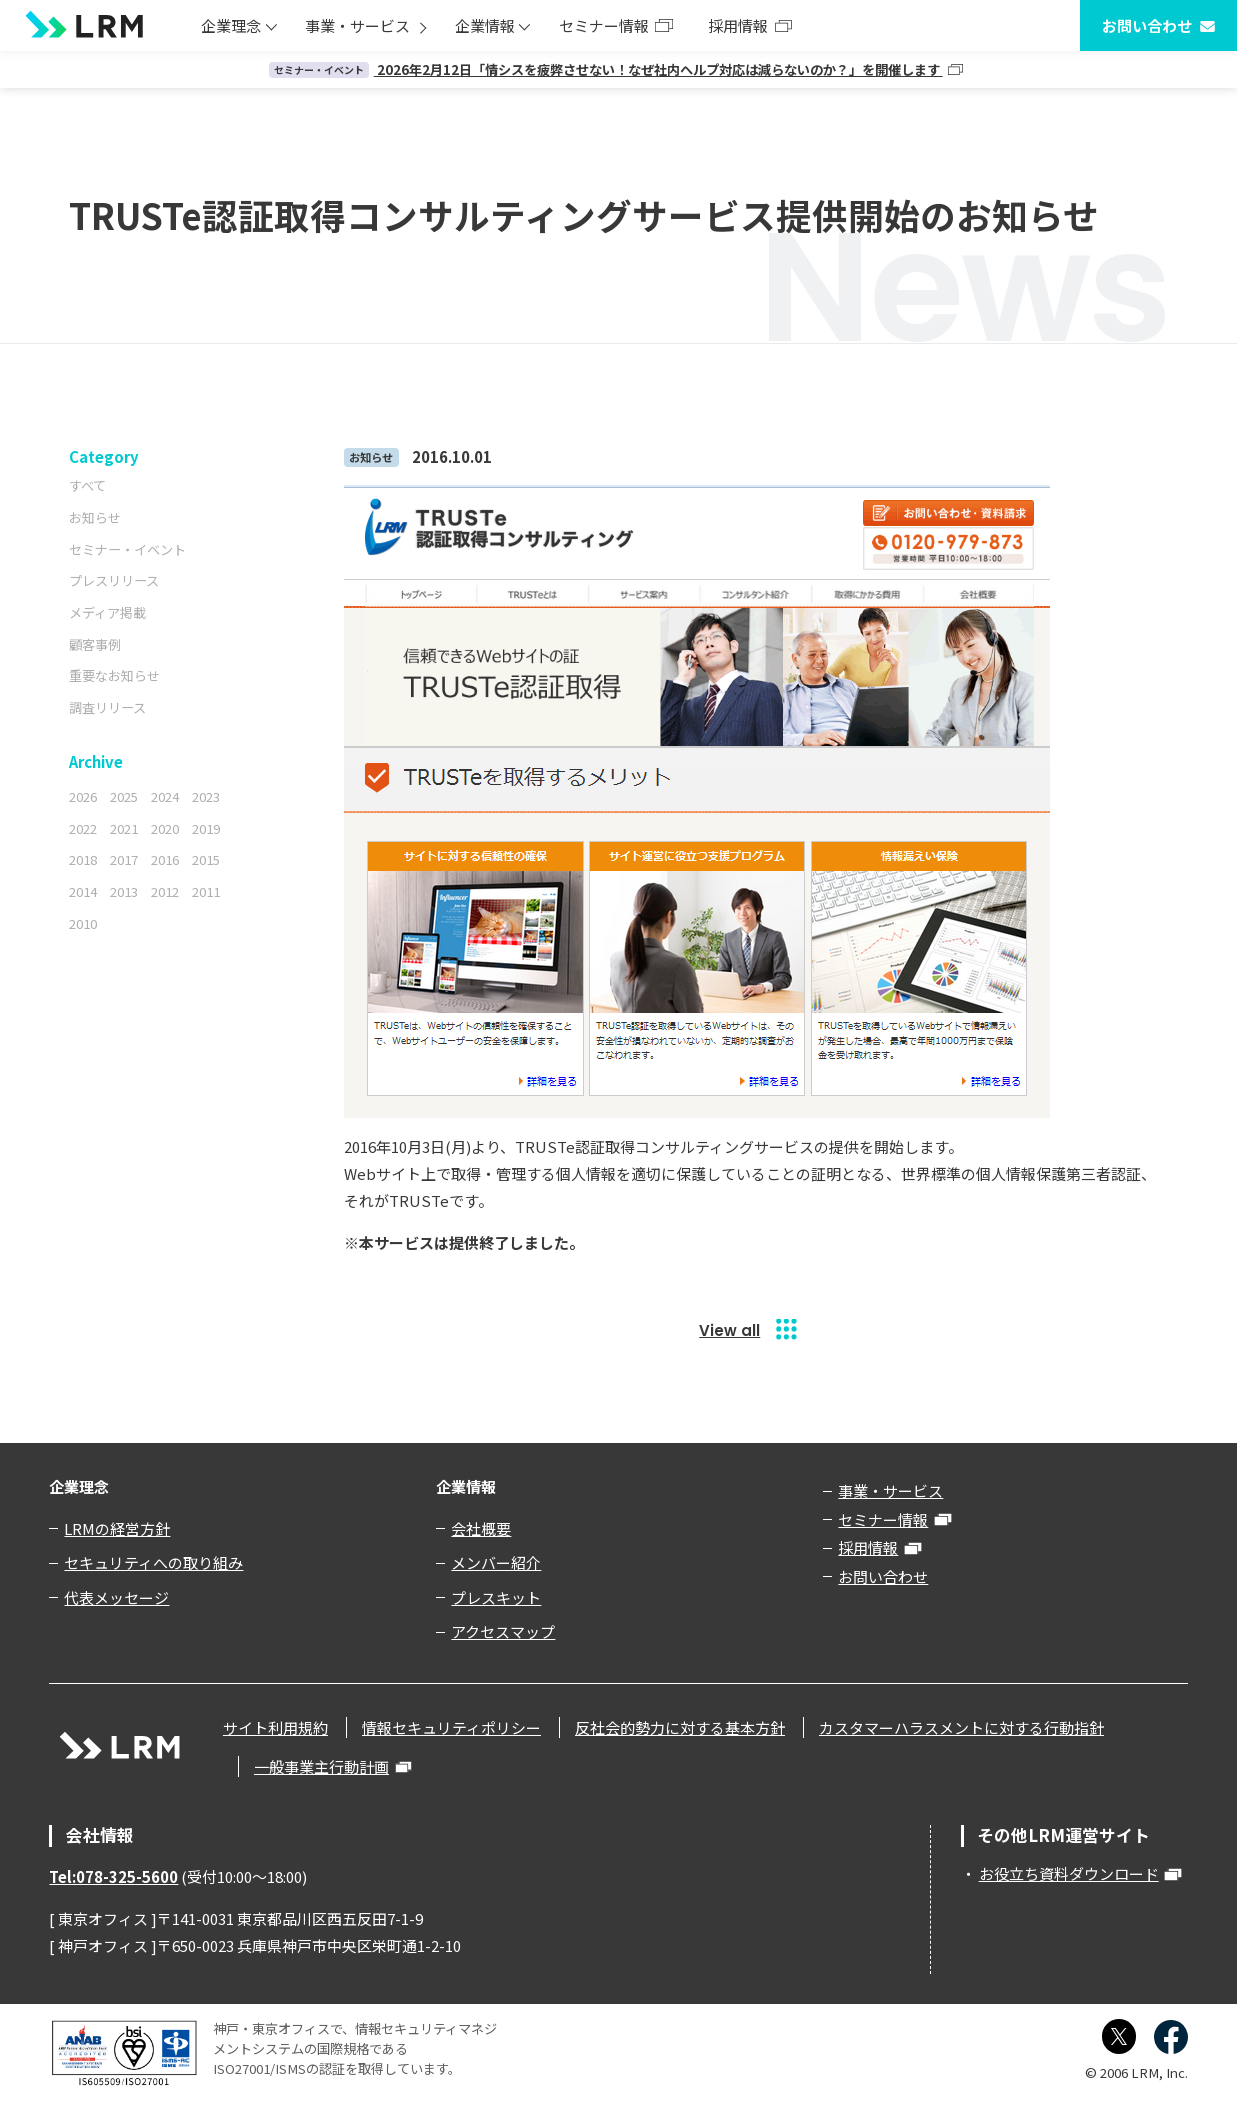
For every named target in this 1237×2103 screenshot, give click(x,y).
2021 (124, 828)
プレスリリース (114, 580)
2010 (83, 923)
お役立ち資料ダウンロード (1069, 1873)
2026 (83, 796)
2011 (206, 891)
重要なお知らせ (114, 675)
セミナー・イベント (127, 549)
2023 (206, 796)
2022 (83, 828)
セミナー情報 (604, 25)
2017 (124, 859)
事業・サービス (357, 25)
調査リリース (107, 707)
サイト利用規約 (275, 1727)
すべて (87, 485)
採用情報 (738, 25)
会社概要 (481, 1528)
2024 (165, 796)
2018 (83, 859)
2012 (165, 891)
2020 (165, 828)
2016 (165, 859)
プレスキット (496, 1597)
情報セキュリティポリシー (451, 1727)
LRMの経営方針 (117, 1528)
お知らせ (95, 517)
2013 (124, 891)
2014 (83, 891)
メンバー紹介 (496, 1562)
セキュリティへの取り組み (153, 1562)
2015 (206, 859)
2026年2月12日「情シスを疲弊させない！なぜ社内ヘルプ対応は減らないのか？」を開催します (606, 69)
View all (729, 1330)
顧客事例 (95, 644)
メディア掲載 (107, 612)
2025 (124, 796)
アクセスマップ (503, 1631)
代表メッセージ (116, 1597)
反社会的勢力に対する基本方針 (680, 1727)
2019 (206, 828)
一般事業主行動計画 (321, 1766)
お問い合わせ (1147, 25)
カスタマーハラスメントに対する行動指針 (961, 1727)
